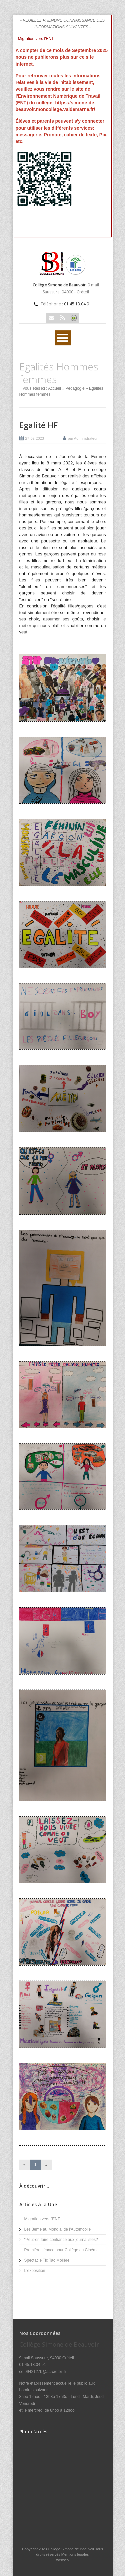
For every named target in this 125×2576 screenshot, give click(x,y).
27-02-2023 (34, 438)
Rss (62, 318)
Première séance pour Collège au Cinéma (61, 2250)
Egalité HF (38, 424)
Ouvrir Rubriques (63, 337)
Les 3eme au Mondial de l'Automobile (57, 2229)
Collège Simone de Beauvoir (71, 2549)
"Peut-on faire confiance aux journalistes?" (61, 2239)
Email (51, 318)
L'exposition (34, 2270)
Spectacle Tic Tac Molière (47, 2260)
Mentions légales (75, 2554)
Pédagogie (74, 388)
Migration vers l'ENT (42, 2219)
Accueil (54, 388)
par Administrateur (83, 438)
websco (62, 2560)
